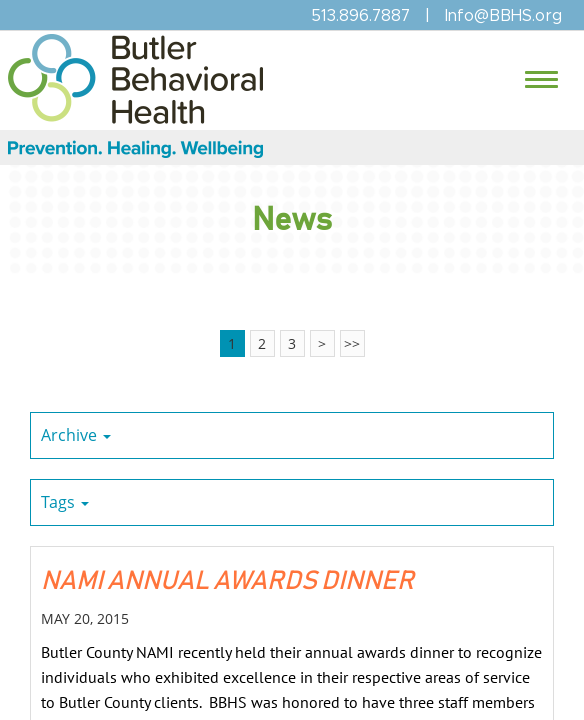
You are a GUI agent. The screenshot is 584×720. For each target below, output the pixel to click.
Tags (65, 502)
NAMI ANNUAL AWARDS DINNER (227, 581)
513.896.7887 (360, 16)
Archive (76, 435)
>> (352, 343)
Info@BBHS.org (503, 16)
